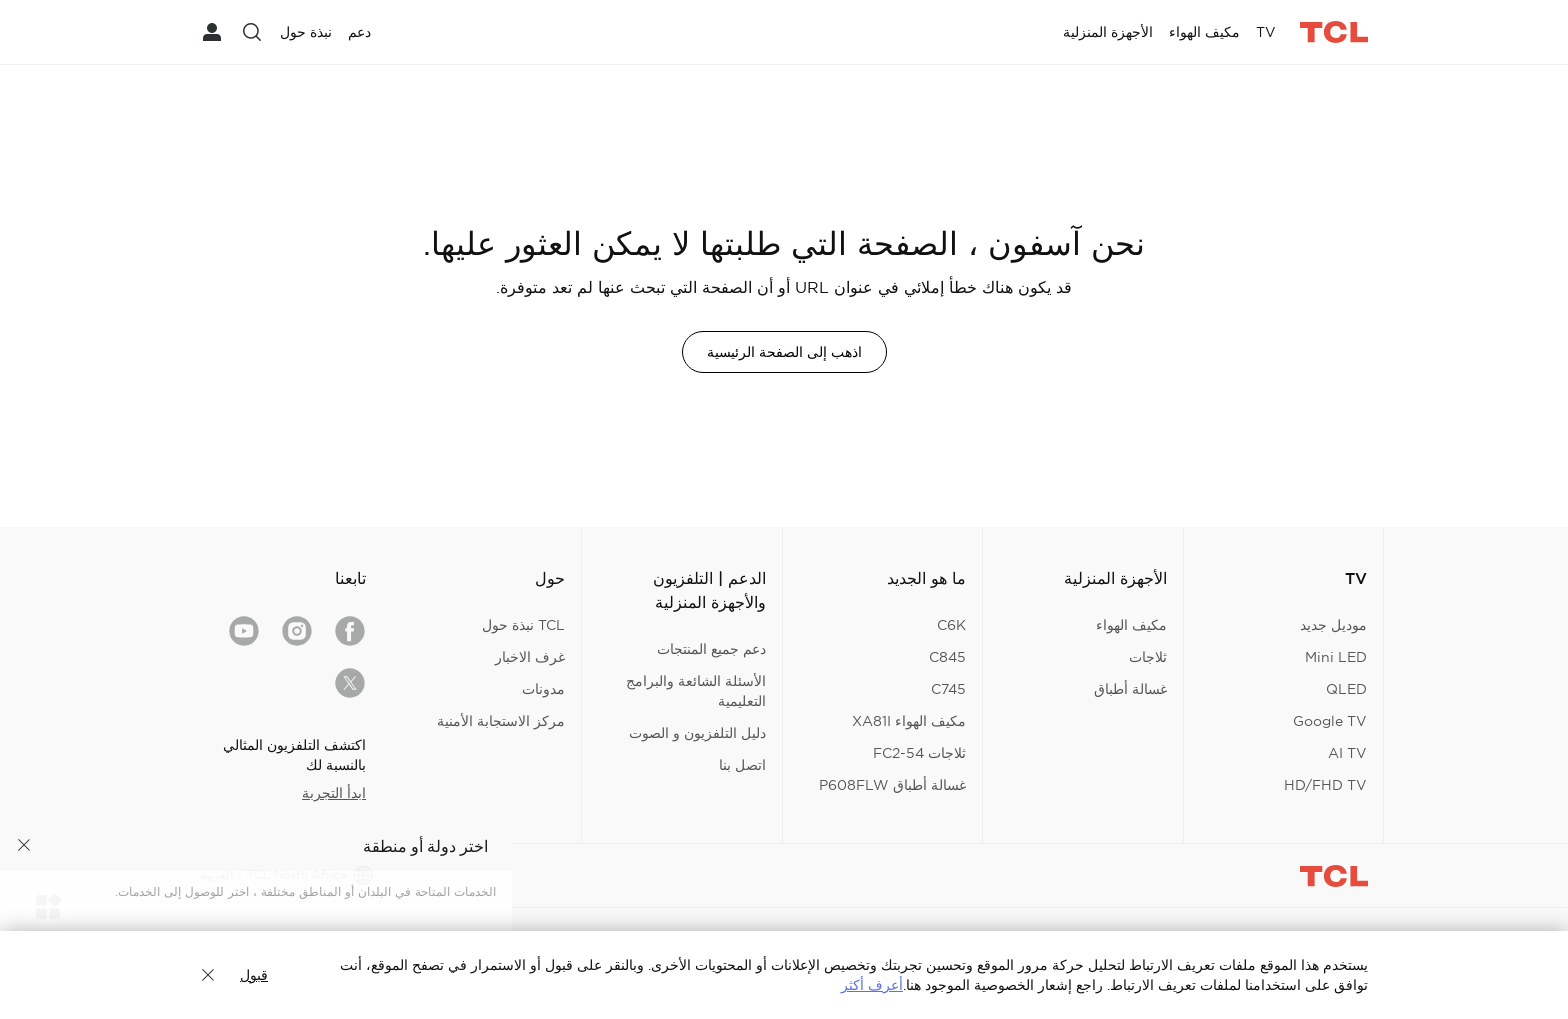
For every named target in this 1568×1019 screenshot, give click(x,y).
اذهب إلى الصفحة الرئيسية (784, 352)
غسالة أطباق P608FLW (892, 785)
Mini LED (1336, 657)
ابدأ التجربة (334, 793)
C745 (948, 689)
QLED (1346, 689)
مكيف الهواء (1131, 625)
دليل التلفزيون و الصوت (697, 733)
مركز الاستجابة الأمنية (501, 721)
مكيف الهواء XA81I (909, 721)
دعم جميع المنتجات (711, 649)
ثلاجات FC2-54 (919, 753)
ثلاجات (1148, 657)
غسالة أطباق (1130, 689)
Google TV (1330, 721)
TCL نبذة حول (523, 625)
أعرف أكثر (872, 985)
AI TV (1347, 753)
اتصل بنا (742, 765)
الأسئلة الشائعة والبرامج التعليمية (696, 691)
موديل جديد (1333, 625)
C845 (947, 657)
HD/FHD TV (1325, 785)
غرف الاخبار (530, 657)
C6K (951, 625)
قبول (254, 975)
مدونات (543, 689)
